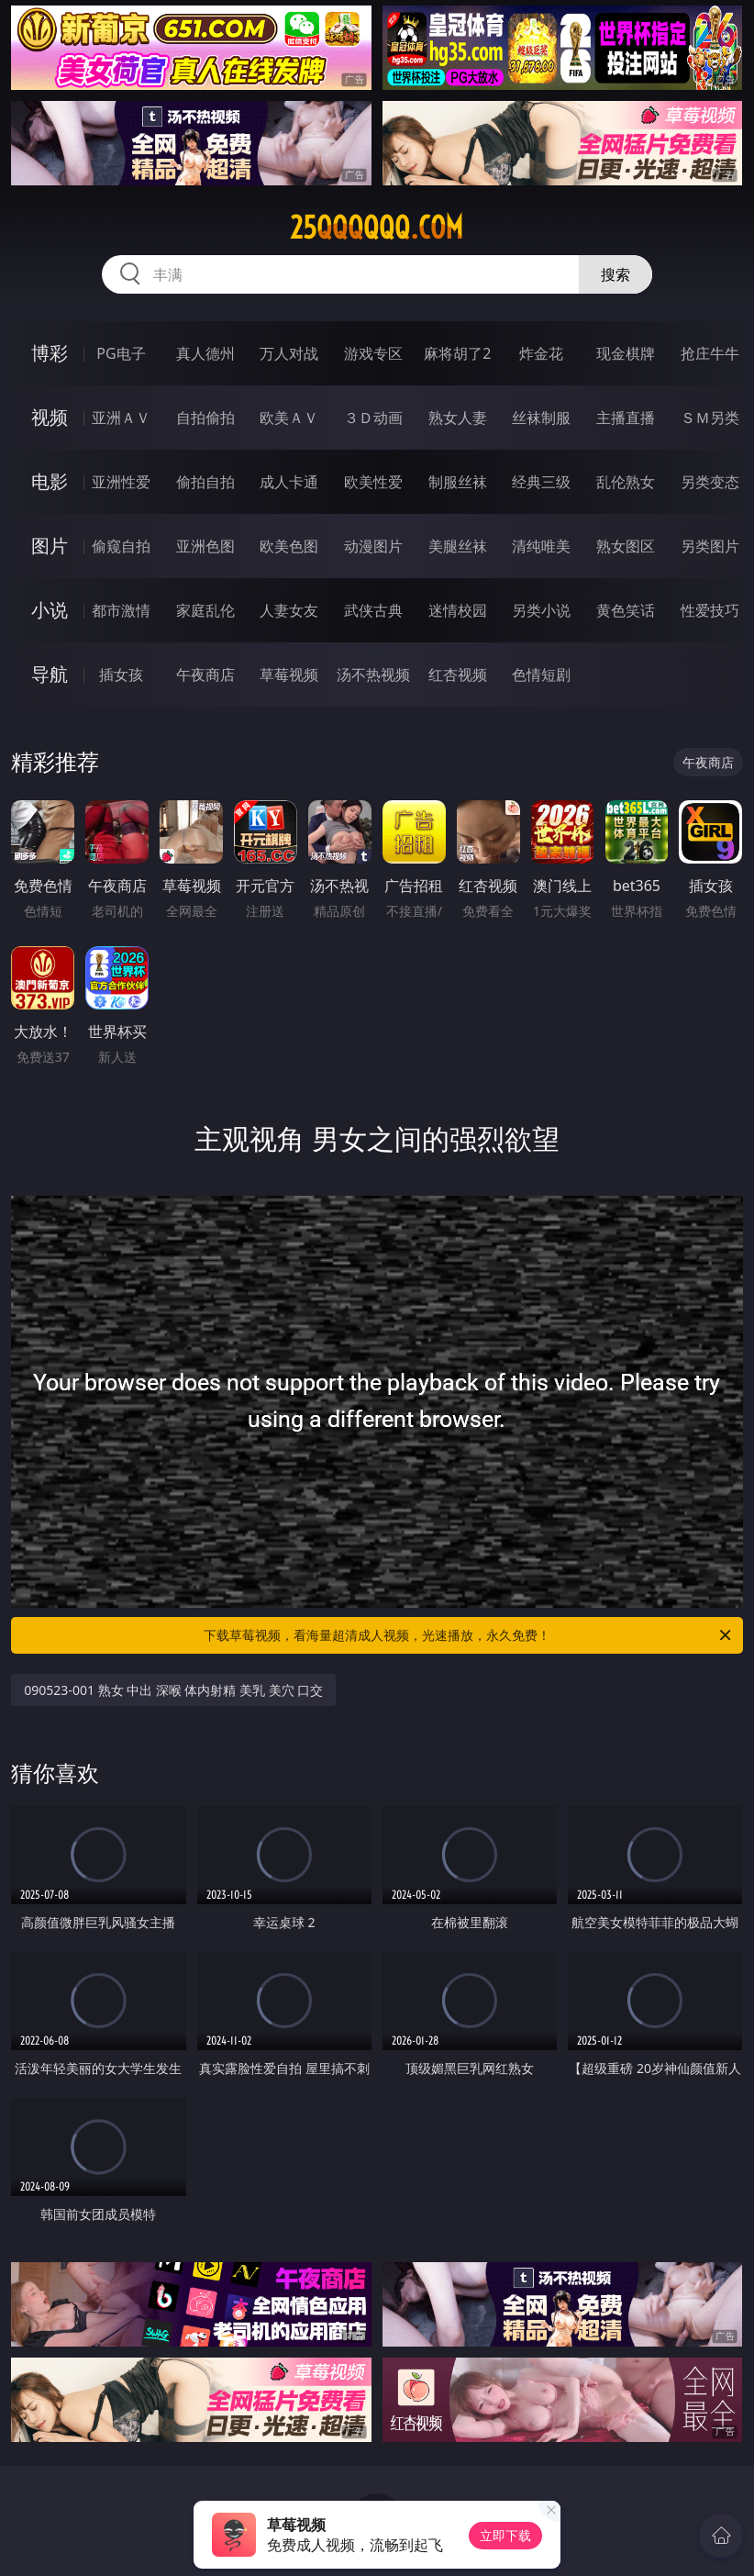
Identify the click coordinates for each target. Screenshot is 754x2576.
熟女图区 (625, 546)
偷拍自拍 (205, 482)
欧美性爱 (373, 482)
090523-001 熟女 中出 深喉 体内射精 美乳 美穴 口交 (173, 1690)
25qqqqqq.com (376, 227)
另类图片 (710, 546)
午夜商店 (205, 674)
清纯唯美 (541, 546)
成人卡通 (289, 482)
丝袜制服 (541, 417)
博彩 (49, 352)
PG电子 (120, 353)
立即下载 (505, 2535)
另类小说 (541, 610)
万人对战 (289, 353)
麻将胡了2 (457, 353)
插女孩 (121, 674)
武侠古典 (373, 610)
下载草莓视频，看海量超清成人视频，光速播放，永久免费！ (469, 1635)
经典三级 (541, 482)
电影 (49, 481)
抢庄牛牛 (710, 353)
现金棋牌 (625, 353)
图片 (49, 545)
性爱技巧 (710, 610)
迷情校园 (457, 610)
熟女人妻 (457, 417)
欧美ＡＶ (289, 417)
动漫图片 (373, 546)
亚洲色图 (205, 546)
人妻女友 (289, 610)
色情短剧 (541, 674)
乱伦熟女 (625, 482)
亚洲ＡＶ (121, 417)
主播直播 (625, 417)
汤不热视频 (373, 674)
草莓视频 (289, 674)
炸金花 (541, 353)
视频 (49, 417)
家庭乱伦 (205, 610)
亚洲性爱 (121, 482)
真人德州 (205, 353)
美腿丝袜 (457, 546)
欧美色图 (289, 546)
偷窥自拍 (121, 546)
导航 (49, 674)
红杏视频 (457, 674)
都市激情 (121, 610)
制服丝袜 (457, 482)
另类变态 (710, 482)
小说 (49, 609)
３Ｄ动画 (373, 417)
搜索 (615, 274)
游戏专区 (373, 353)
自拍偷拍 (205, 417)
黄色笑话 (625, 610)
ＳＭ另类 (710, 417)
